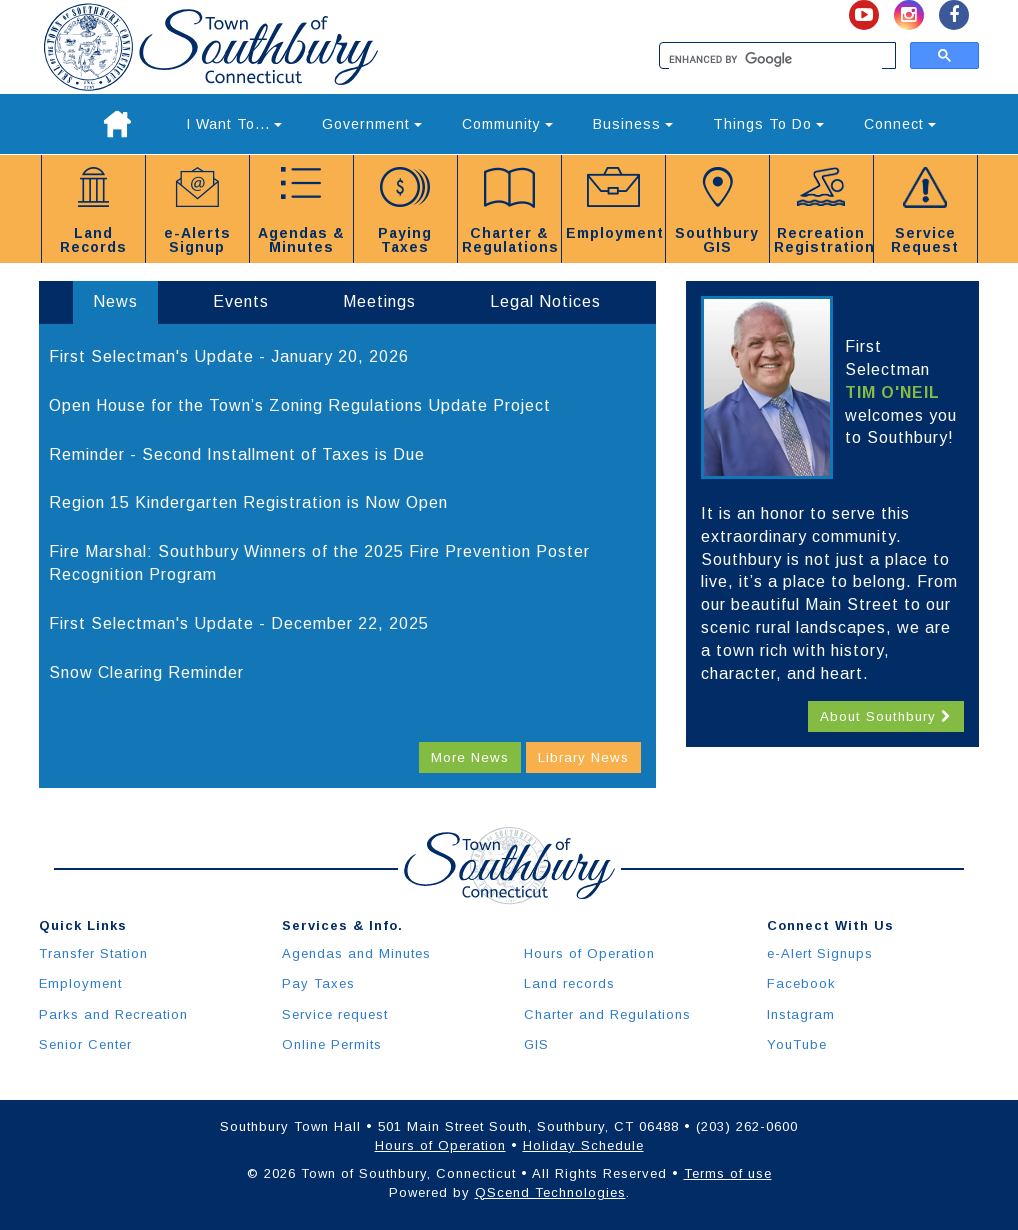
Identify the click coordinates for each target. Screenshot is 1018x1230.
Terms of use (728, 1173)
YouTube (797, 1044)
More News (470, 757)
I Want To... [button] (234, 124)
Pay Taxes (318, 983)
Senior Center (85, 1044)
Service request (335, 1014)
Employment (80, 983)
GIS (536, 1044)
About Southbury (886, 716)
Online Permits (332, 1044)
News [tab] (115, 301)
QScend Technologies (550, 1192)
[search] (775, 60)
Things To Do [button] (768, 124)
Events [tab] (241, 301)
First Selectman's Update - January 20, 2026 (229, 356)
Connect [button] (900, 124)
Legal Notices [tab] (545, 301)
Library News (583, 757)
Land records (569, 983)
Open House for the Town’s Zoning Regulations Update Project (300, 405)
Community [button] (507, 124)
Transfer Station (93, 953)
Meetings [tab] (379, 301)
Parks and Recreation (113, 1014)
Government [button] (372, 124)
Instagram (801, 1014)
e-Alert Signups (820, 953)
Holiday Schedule (583, 1145)
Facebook (801, 983)
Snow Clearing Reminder (146, 672)
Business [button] (633, 124)
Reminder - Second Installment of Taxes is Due (237, 454)
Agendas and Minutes (356, 953)
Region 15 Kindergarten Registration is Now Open (248, 502)
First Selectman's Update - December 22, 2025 (239, 623)
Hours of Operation (589, 953)
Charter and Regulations (607, 1014)
